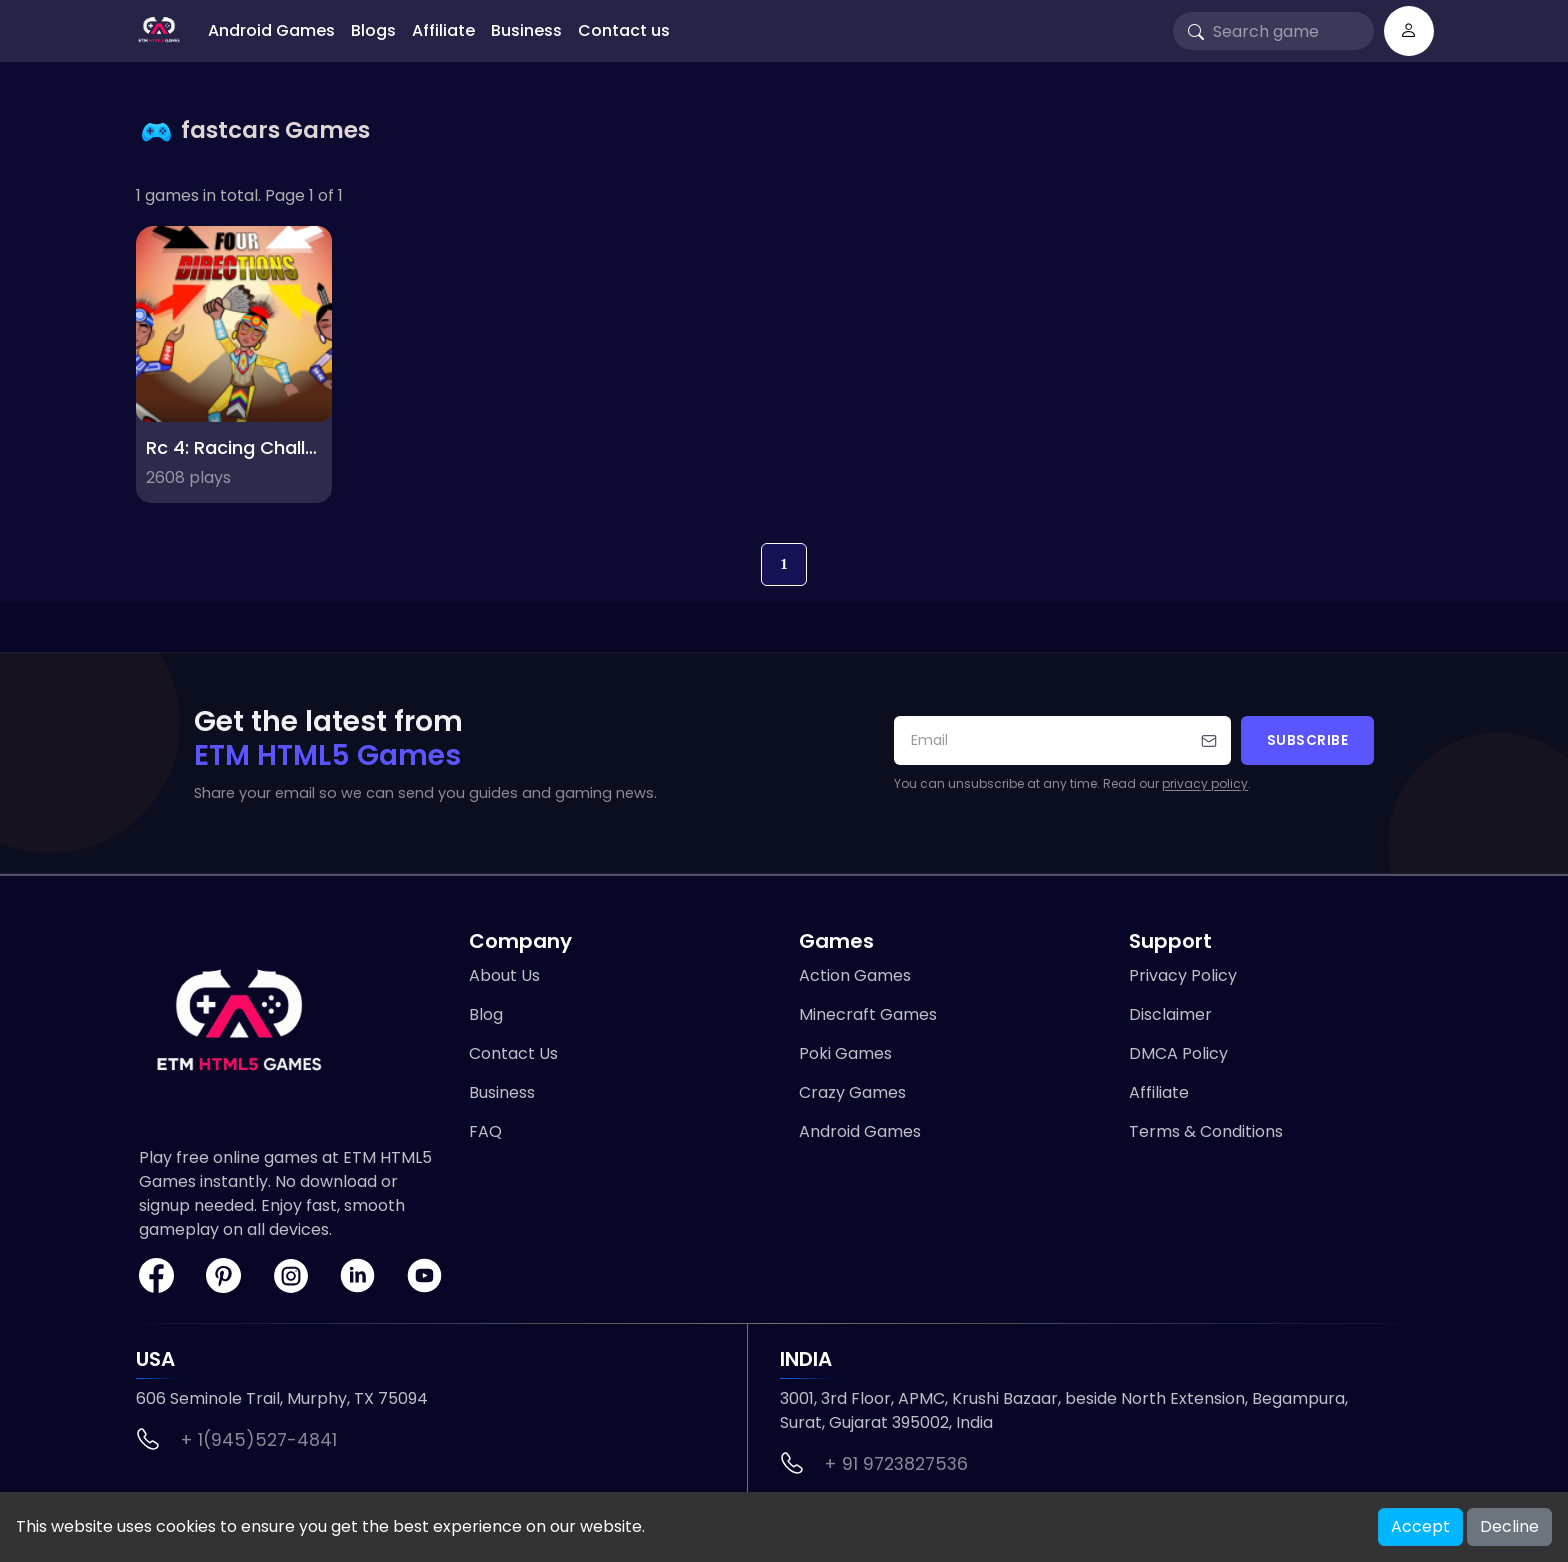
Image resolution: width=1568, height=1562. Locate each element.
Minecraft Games (868, 1014)
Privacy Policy (1183, 975)
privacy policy (1205, 783)
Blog (486, 1014)
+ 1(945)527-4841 (258, 1440)
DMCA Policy (1178, 1053)
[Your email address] (1062, 740)
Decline (1509, 1526)
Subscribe (1308, 740)
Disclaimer (1170, 1014)
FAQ (485, 1131)
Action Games (855, 975)
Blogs (373, 30)
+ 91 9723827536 (896, 1464)
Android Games (271, 30)
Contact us (624, 30)
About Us (504, 975)
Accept (1420, 1526)
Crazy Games (852, 1092)
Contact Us (513, 1053)
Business (526, 30)
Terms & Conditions (1206, 1131)
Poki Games (845, 1053)
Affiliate (443, 30)
